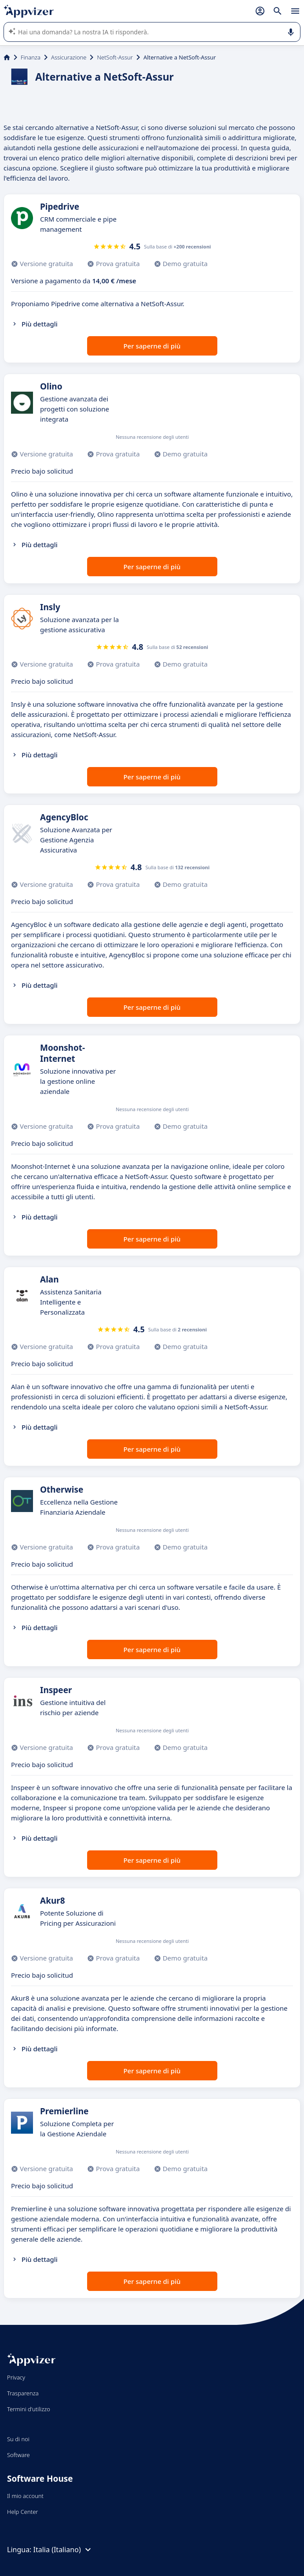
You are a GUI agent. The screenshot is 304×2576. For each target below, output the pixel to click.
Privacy (16, 2377)
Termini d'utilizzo (28, 2409)
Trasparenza (23, 2393)
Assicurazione (68, 57)
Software (18, 2455)
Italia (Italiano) (63, 2549)
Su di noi (18, 2439)
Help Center (22, 2512)
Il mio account (25, 2496)
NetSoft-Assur (114, 57)
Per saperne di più (151, 345)
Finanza (30, 57)
